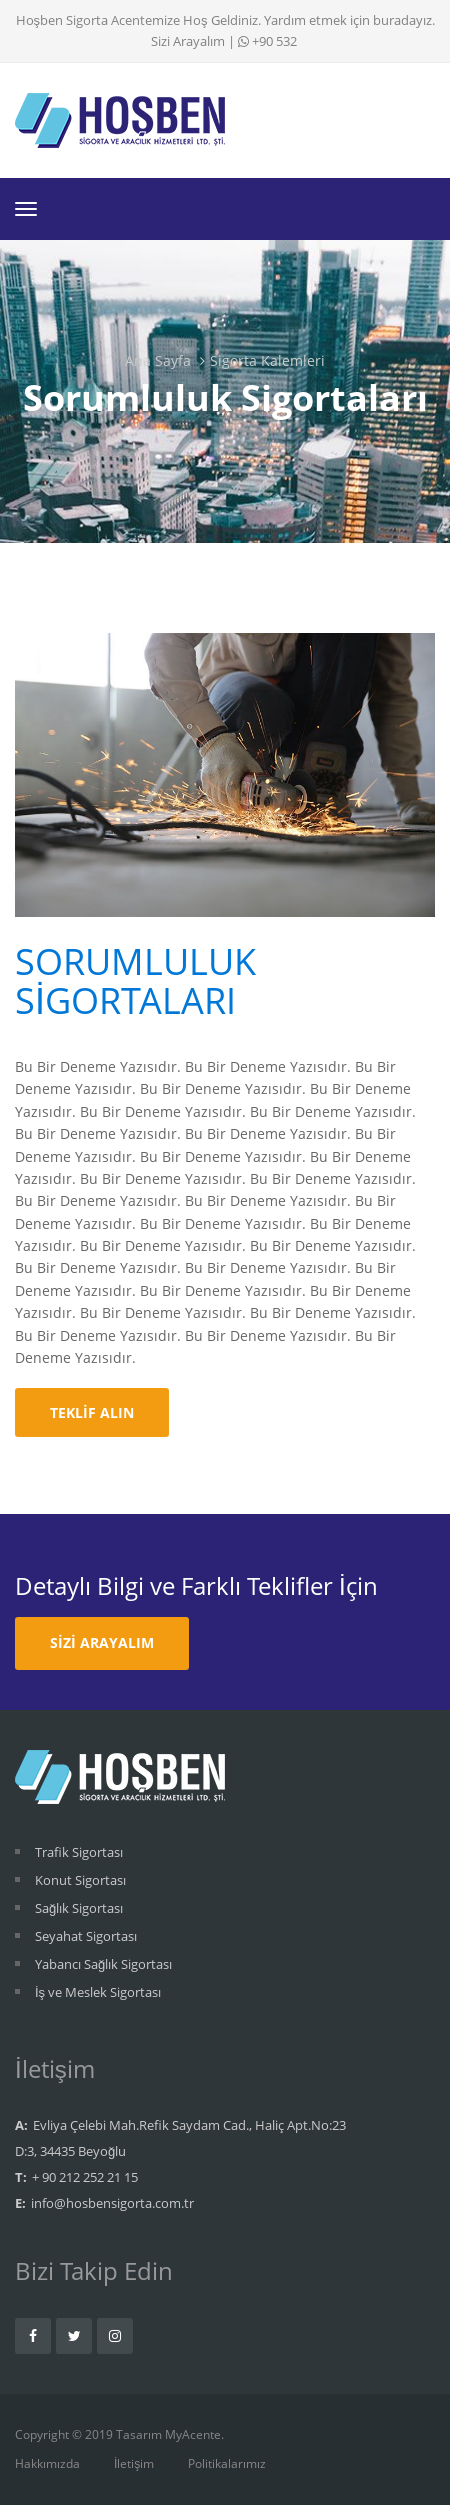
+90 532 (267, 41)
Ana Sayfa (158, 360)
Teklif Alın (92, 1412)
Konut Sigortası (80, 1880)
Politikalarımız (227, 2463)
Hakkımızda (47, 2463)
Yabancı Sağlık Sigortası (103, 1964)
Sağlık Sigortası (79, 1908)
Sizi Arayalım (188, 41)
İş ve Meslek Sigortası (98, 1992)
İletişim (134, 2463)
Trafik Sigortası (79, 1852)
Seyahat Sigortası (86, 1936)
